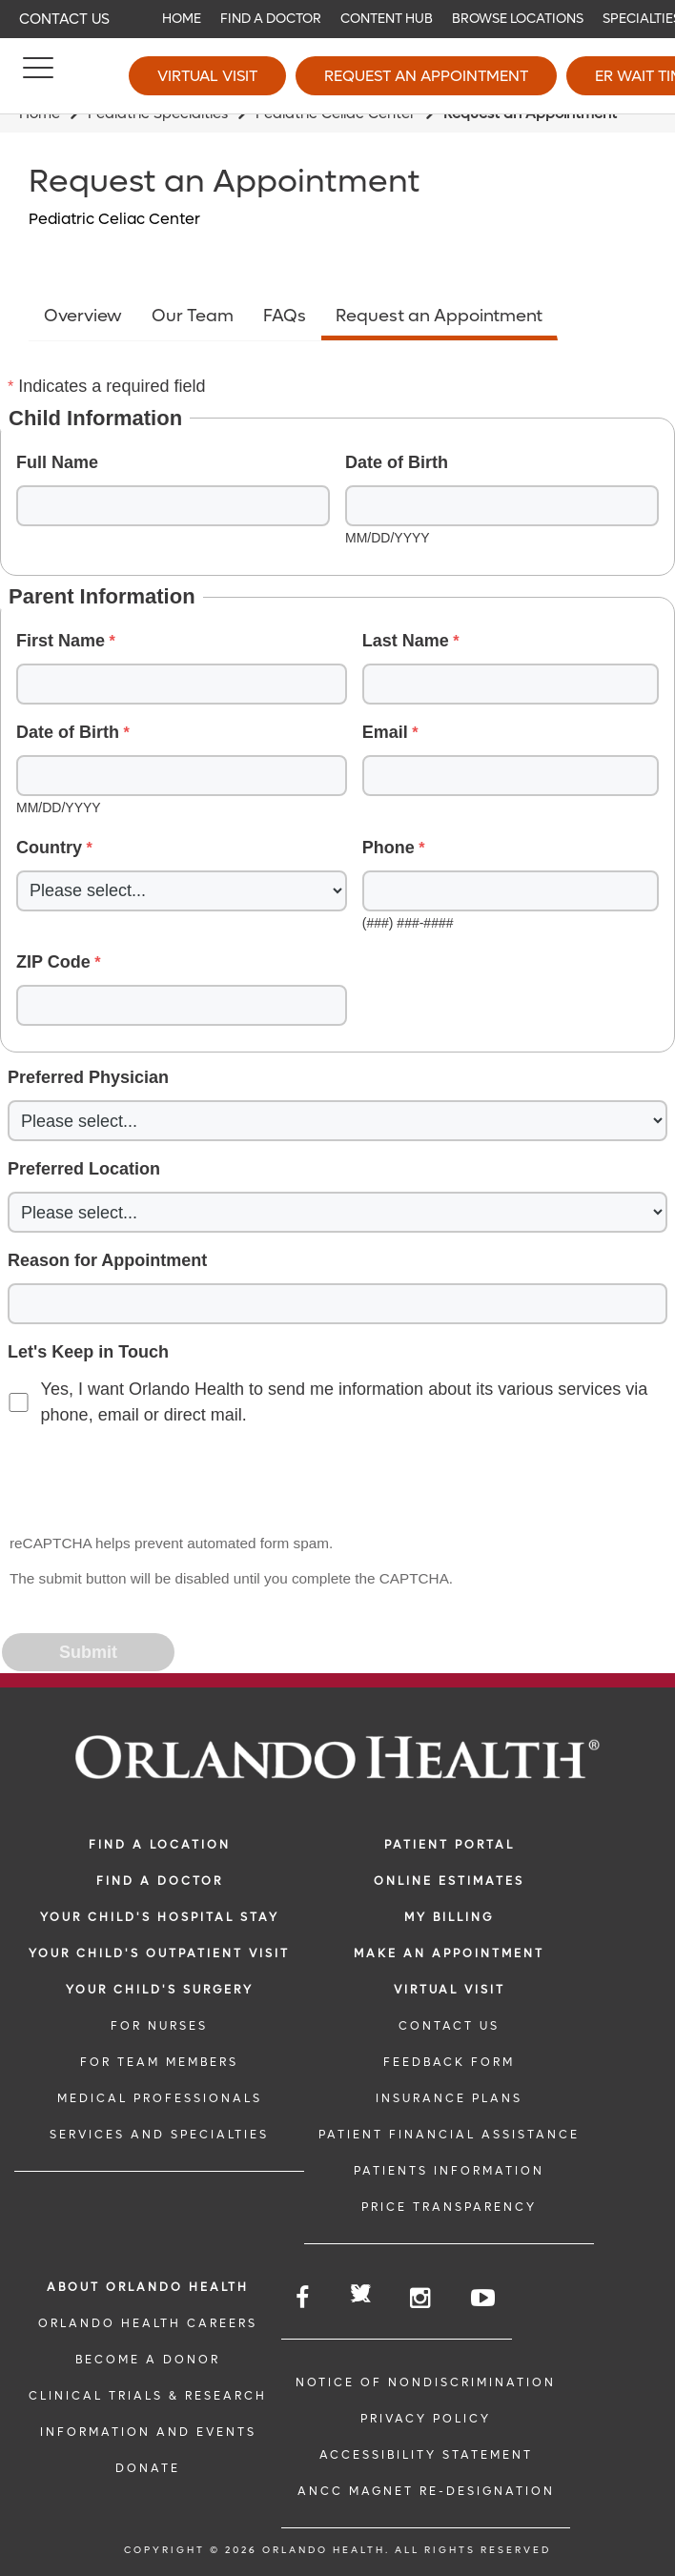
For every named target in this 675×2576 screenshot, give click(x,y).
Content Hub (386, 19)
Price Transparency (449, 2207)
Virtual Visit (207, 76)
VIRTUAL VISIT (449, 1989)
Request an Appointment (426, 76)
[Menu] (38, 76)
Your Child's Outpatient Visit (159, 1953)
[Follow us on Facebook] (304, 2298)
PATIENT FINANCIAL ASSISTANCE (449, 2134)
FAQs (284, 316)
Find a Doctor (270, 19)
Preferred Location (84, 1168)
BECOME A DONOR (147, 2359)
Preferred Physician (88, 1077)
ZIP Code (53, 961)
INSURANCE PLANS (449, 2098)
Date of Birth (396, 462)
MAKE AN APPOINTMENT (449, 1953)
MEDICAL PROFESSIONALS (159, 2098)
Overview (83, 316)
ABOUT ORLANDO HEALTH (148, 2287)
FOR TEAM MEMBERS (159, 2062)
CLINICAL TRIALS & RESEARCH (148, 2395)
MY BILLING (449, 1917)
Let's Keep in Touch (88, 1351)
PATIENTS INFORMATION (449, 2170)
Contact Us (64, 19)
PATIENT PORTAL (449, 1844)
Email (385, 732)
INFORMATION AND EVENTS (148, 2432)
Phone (388, 847)
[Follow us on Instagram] (421, 2298)
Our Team (193, 316)
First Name (60, 640)
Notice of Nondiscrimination (426, 2382)
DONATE (147, 2468)
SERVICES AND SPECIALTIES (159, 2134)
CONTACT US (449, 2026)
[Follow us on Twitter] (361, 2296)
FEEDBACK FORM (449, 2062)
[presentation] (149, 1480)
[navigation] (337, 19)
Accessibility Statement (426, 2455)
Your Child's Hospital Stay (159, 1917)
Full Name (57, 462)
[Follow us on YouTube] (484, 2298)
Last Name (405, 640)
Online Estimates (449, 1881)
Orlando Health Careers (147, 2323)
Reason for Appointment (107, 1260)
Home (181, 19)
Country (49, 847)
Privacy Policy (425, 2418)
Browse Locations (517, 19)
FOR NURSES (159, 2026)
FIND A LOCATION (160, 1844)
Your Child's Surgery (160, 1989)
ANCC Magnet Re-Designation (426, 2491)
